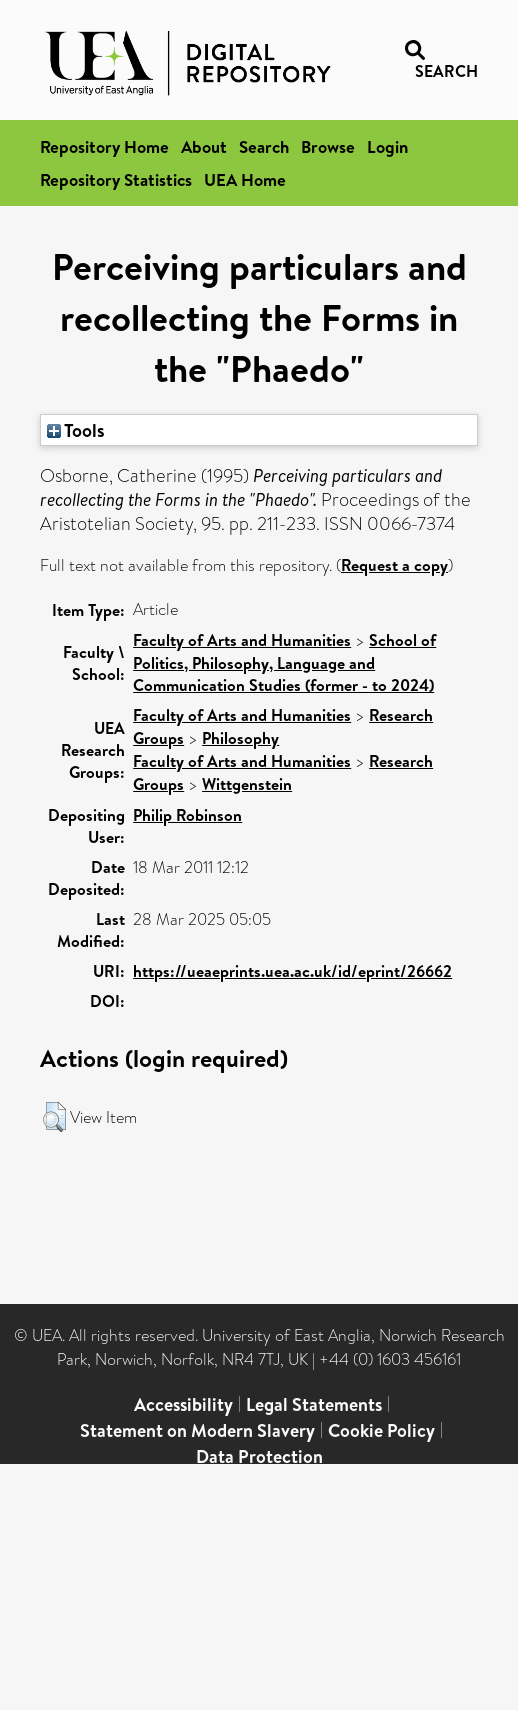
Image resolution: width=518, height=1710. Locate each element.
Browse (328, 146)
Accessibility (183, 1404)
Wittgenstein (247, 784)
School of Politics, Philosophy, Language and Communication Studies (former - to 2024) (284, 662)
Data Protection (259, 1456)
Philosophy (240, 738)
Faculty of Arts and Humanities (242, 640)
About (204, 146)
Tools (76, 430)
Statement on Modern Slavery (197, 1430)
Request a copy (394, 565)
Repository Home (104, 146)
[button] (54, 1117)
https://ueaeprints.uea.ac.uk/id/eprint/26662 (292, 971)
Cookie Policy (381, 1430)
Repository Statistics (116, 179)
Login (387, 146)
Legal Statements (314, 1404)
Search (264, 146)
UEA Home (245, 179)
